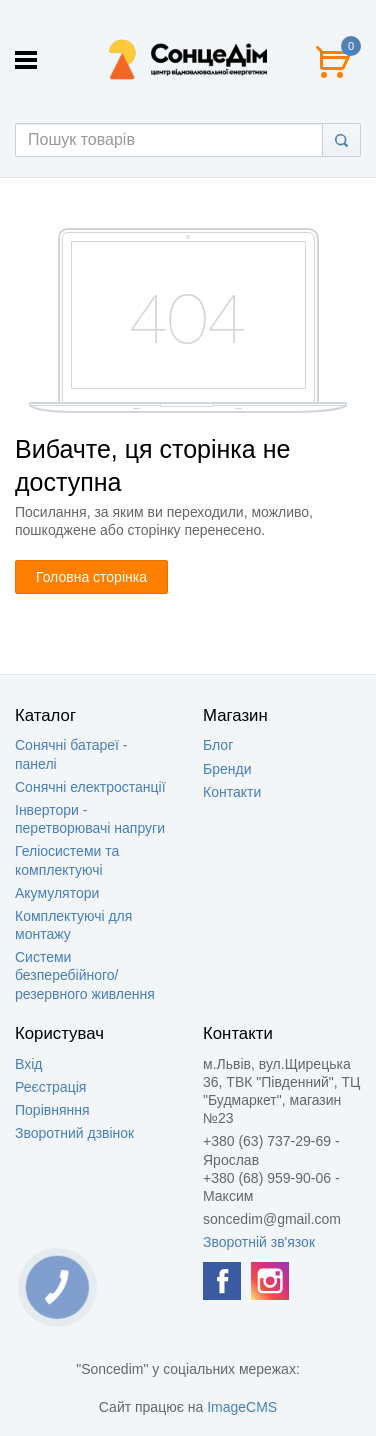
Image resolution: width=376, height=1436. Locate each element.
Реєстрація (50, 1087)
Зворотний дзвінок (74, 1133)
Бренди (227, 769)
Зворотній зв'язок (259, 1242)
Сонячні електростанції (90, 787)
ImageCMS (242, 1407)
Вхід (28, 1064)
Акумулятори (57, 893)
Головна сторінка (91, 577)
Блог (218, 745)
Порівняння (52, 1110)
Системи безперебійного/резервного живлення (85, 975)
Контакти (232, 792)
